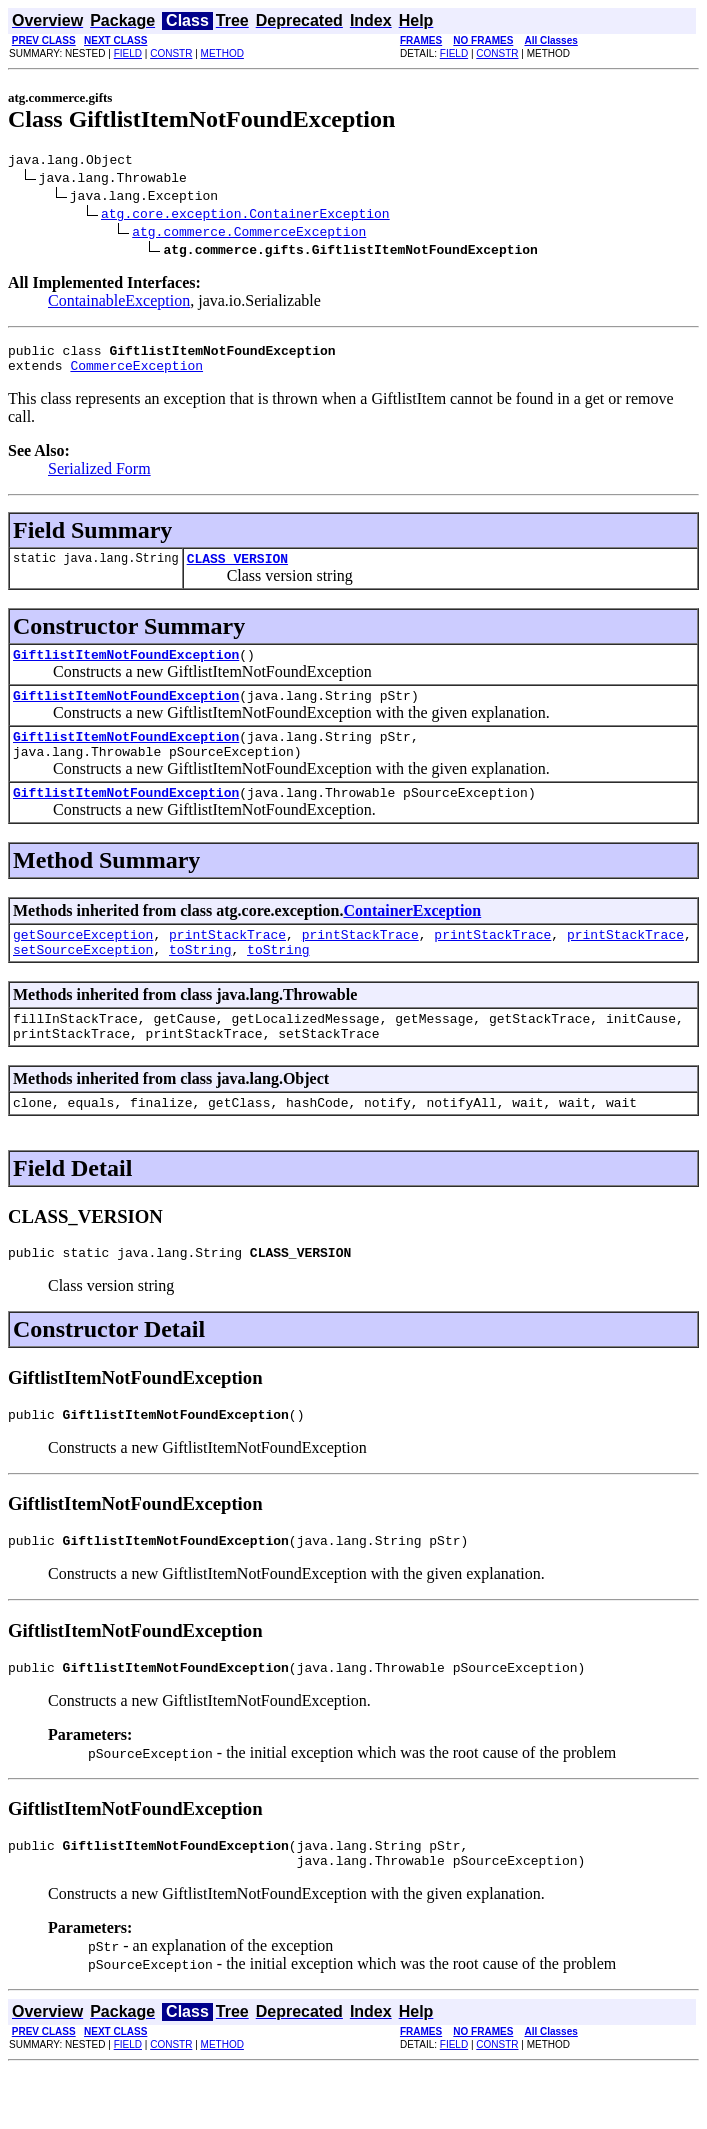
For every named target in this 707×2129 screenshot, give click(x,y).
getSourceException (83, 964)
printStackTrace (227, 964)
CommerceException (136, 374)
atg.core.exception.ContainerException (245, 216)
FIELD (128, 53)
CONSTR (171, 53)
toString (200, 982)
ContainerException (412, 937)
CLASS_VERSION (237, 570)
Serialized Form (99, 477)
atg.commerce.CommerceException (249, 234)
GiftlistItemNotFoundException (126, 669)
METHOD (222, 53)
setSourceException (83, 982)
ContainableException (119, 303)
